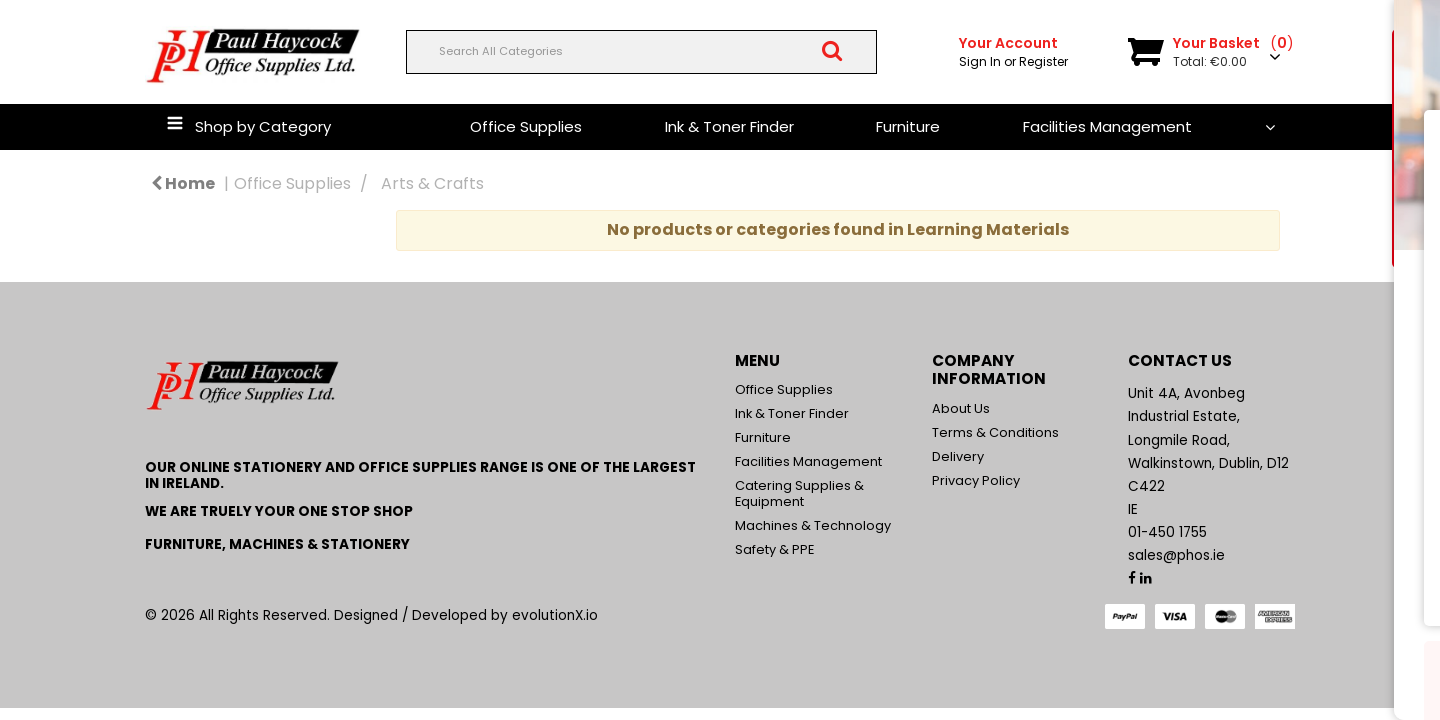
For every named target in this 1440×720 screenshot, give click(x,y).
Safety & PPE (774, 549)
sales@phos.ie (1176, 555)
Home (183, 183)
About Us (961, 408)
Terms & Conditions (995, 432)
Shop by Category (263, 126)
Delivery (958, 456)
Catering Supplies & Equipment (799, 493)
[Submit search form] (832, 51)
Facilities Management (1107, 126)
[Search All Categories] (641, 52)
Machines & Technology (813, 525)
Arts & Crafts (432, 183)
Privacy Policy (976, 480)
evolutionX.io (555, 615)
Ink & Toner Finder (729, 126)
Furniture (908, 126)
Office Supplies (526, 126)
